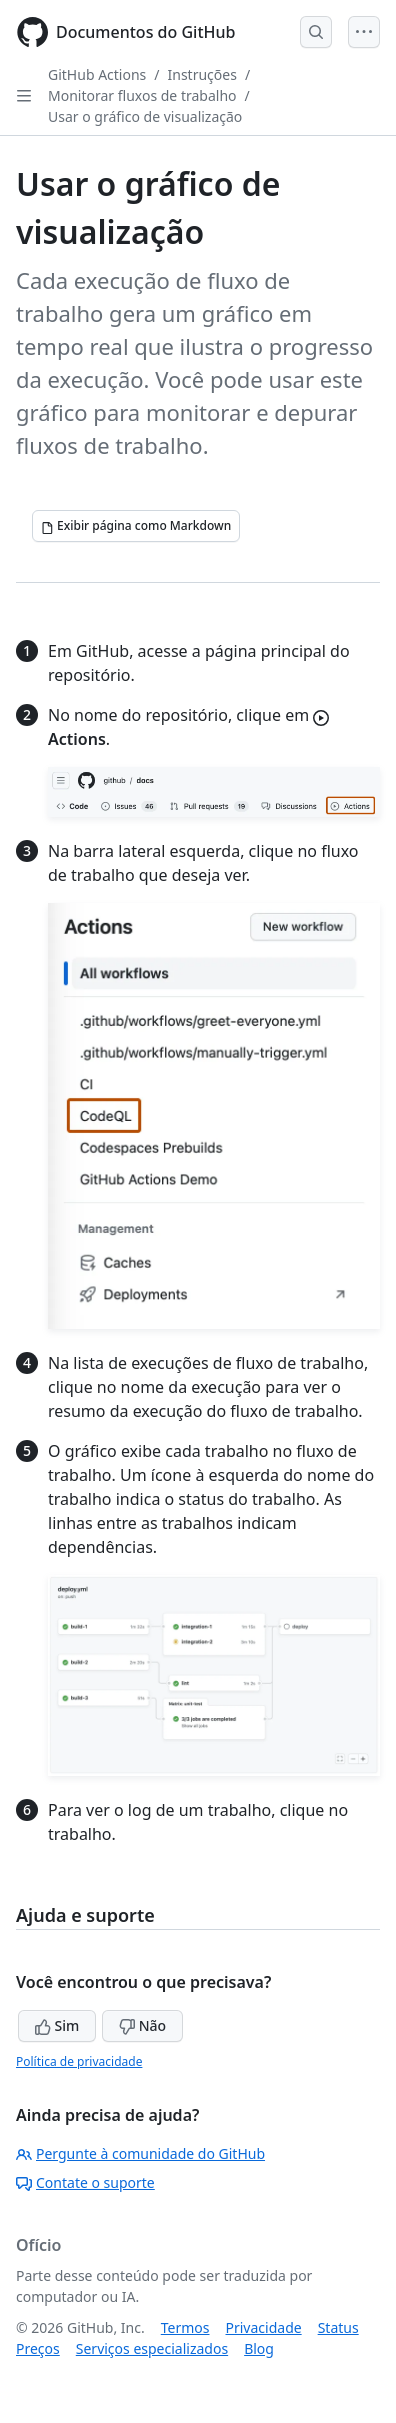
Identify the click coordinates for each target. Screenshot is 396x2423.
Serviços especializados (152, 2348)
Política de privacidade (79, 2061)
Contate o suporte (85, 2182)
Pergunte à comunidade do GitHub (140, 2153)
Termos (185, 2327)
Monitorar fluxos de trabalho (142, 95)
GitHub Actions (97, 74)
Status (338, 2327)
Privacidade (264, 2327)
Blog (259, 2348)
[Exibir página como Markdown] (136, 526)
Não (142, 2025)
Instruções (202, 74)
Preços (38, 2348)
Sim (57, 2025)
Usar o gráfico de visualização (145, 116)
